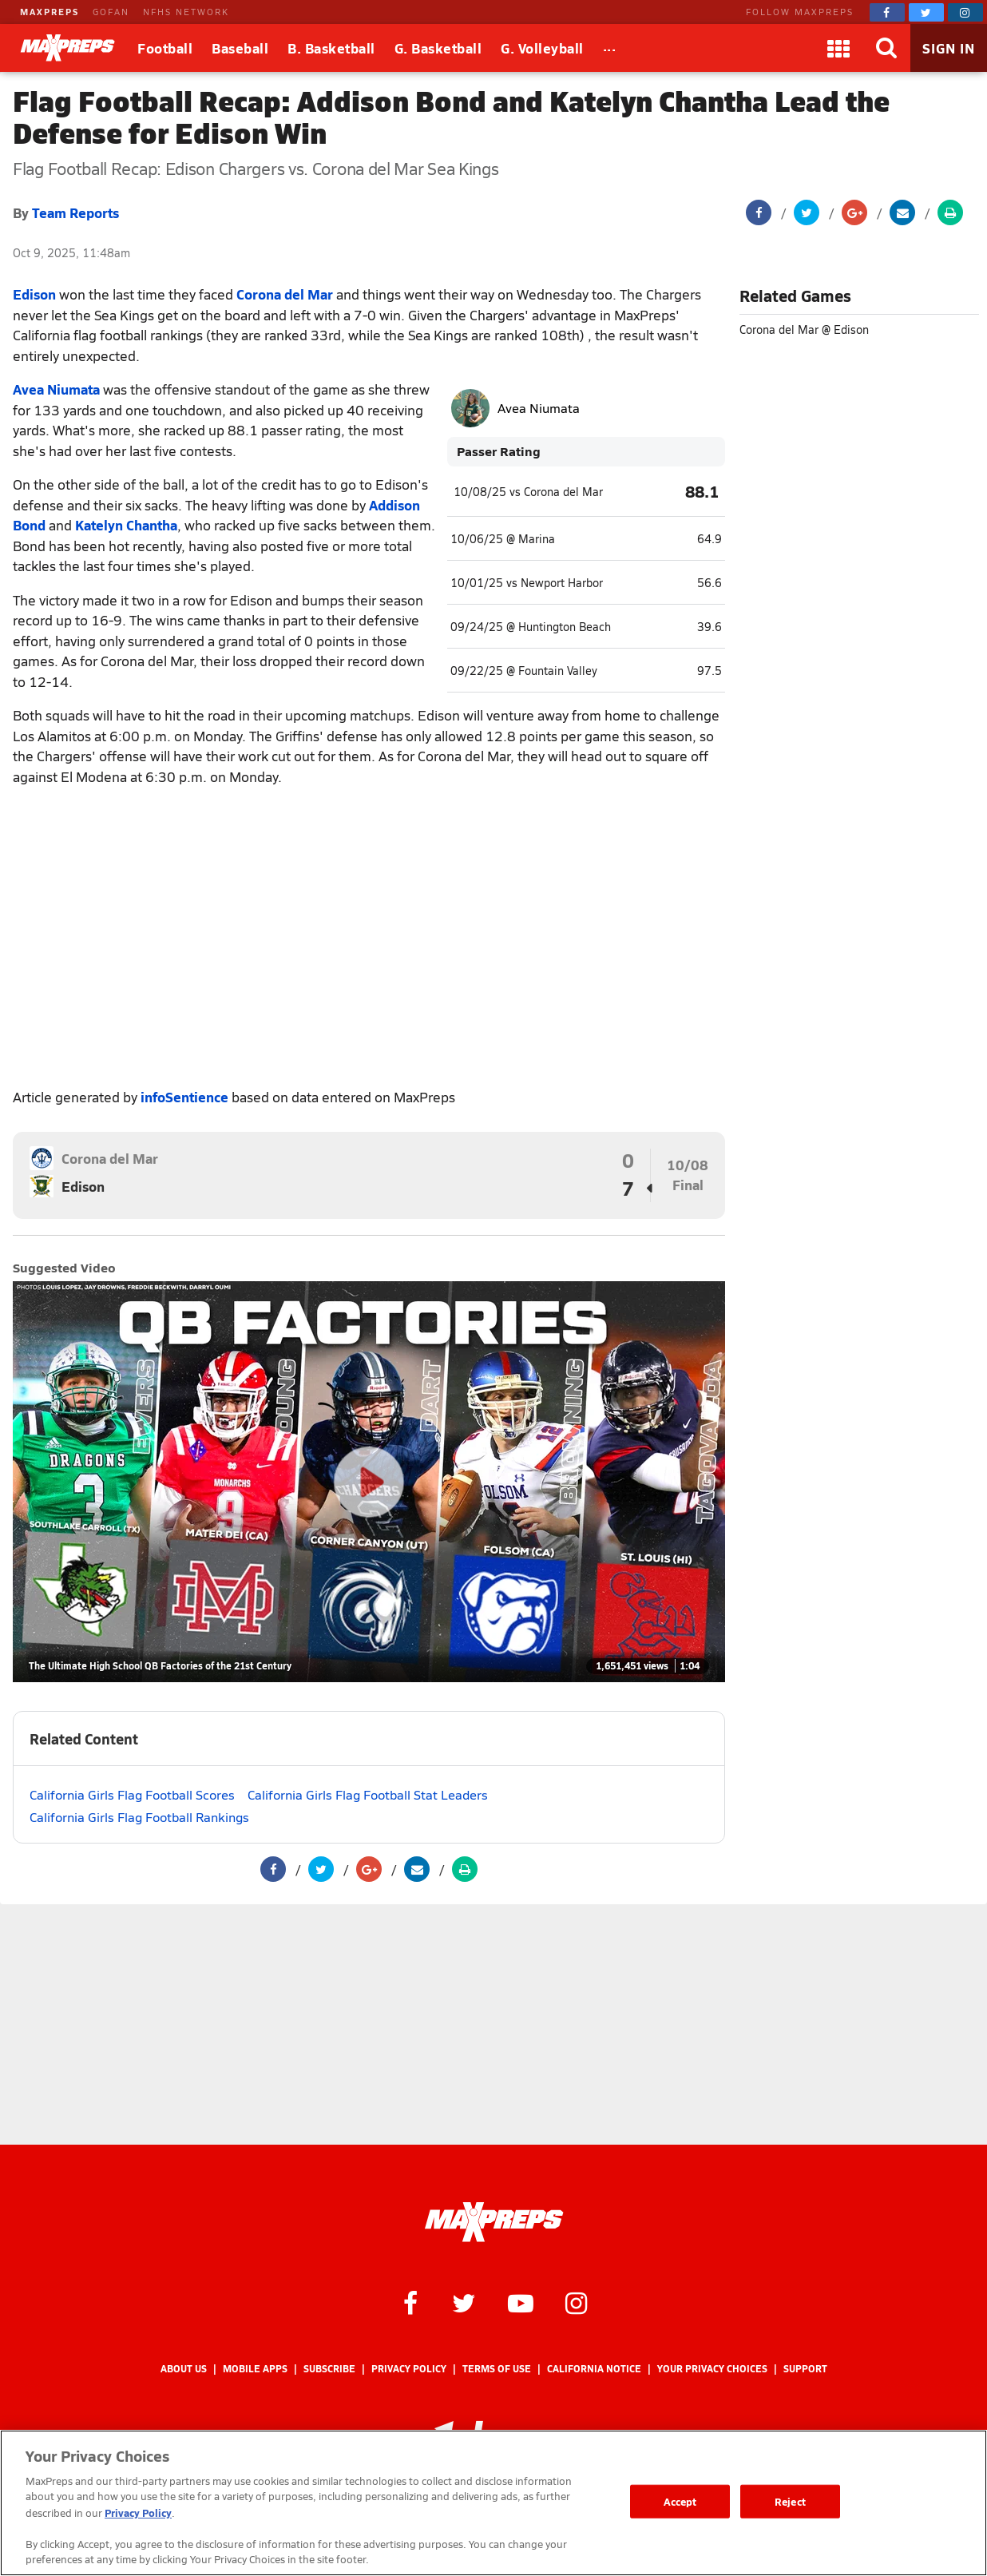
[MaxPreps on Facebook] (887, 12)
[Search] (886, 48)
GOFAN (111, 12)
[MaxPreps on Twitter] (926, 12)
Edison (34, 294)
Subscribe (329, 2369)
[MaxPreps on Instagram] (965, 12)
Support (805, 2369)
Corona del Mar (284, 294)
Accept (680, 2501)
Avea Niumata (56, 389)
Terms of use (496, 2369)
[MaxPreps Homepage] (494, 2222)
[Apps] (838, 48)
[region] (493, 2503)
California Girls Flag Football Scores (132, 1794)
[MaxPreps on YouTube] (520, 2302)
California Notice (594, 2369)
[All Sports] (609, 48)
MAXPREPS (49, 12)
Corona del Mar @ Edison (804, 329)
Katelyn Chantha (126, 524)
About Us (184, 2369)
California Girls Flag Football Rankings (139, 1816)
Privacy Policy (408, 2369)
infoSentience (184, 1096)
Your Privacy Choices (712, 2369)
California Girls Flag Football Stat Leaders (368, 1794)
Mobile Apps (255, 2369)
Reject (790, 2501)
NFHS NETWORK (186, 12)
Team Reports (75, 212)
